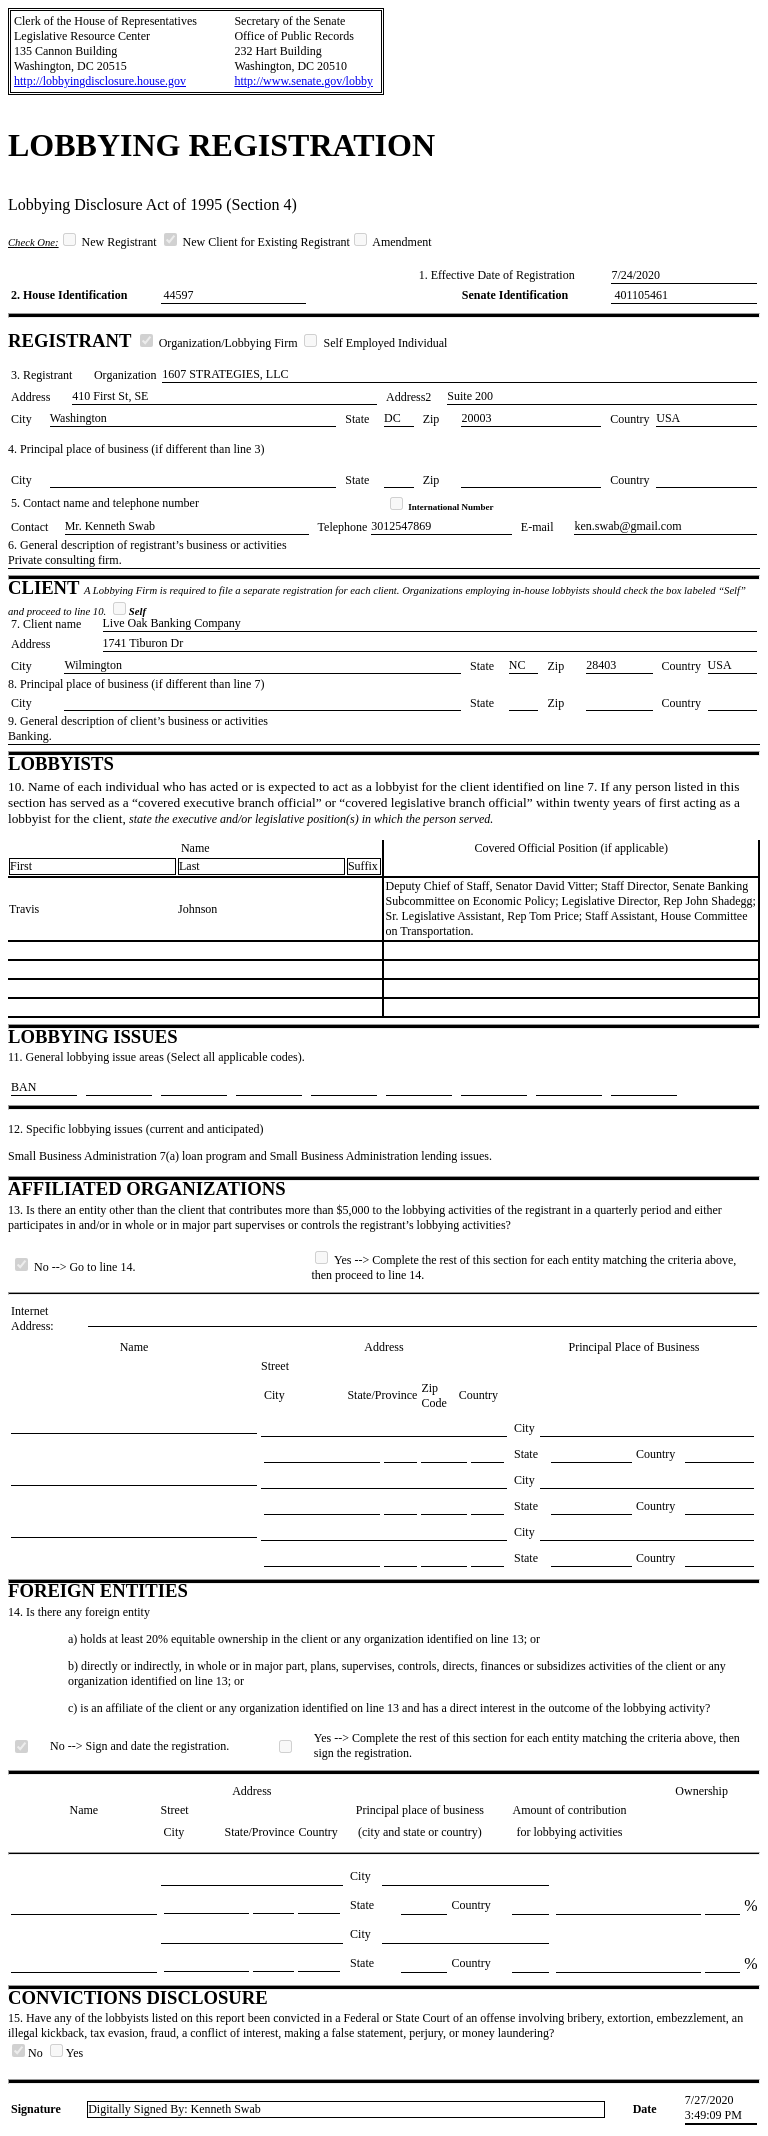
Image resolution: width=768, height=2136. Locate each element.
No (29, 2053)
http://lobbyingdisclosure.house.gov (100, 81)
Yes (66, 2053)
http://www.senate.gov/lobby (303, 81)
